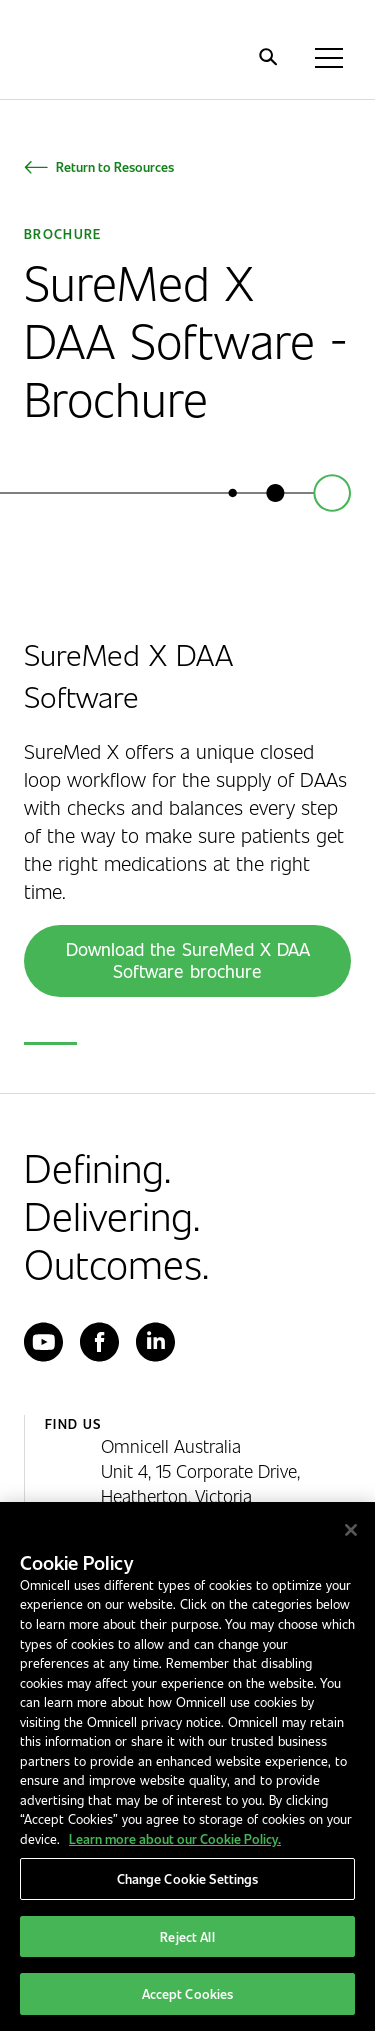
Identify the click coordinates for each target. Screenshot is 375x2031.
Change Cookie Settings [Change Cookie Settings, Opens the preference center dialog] (188, 1878)
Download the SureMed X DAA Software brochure (188, 960)
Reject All (187, 1936)
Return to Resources (115, 166)
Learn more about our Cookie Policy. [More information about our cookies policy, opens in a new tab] (175, 1838)
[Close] (351, 1530)
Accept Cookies (188, 1993)
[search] (268, 57)
